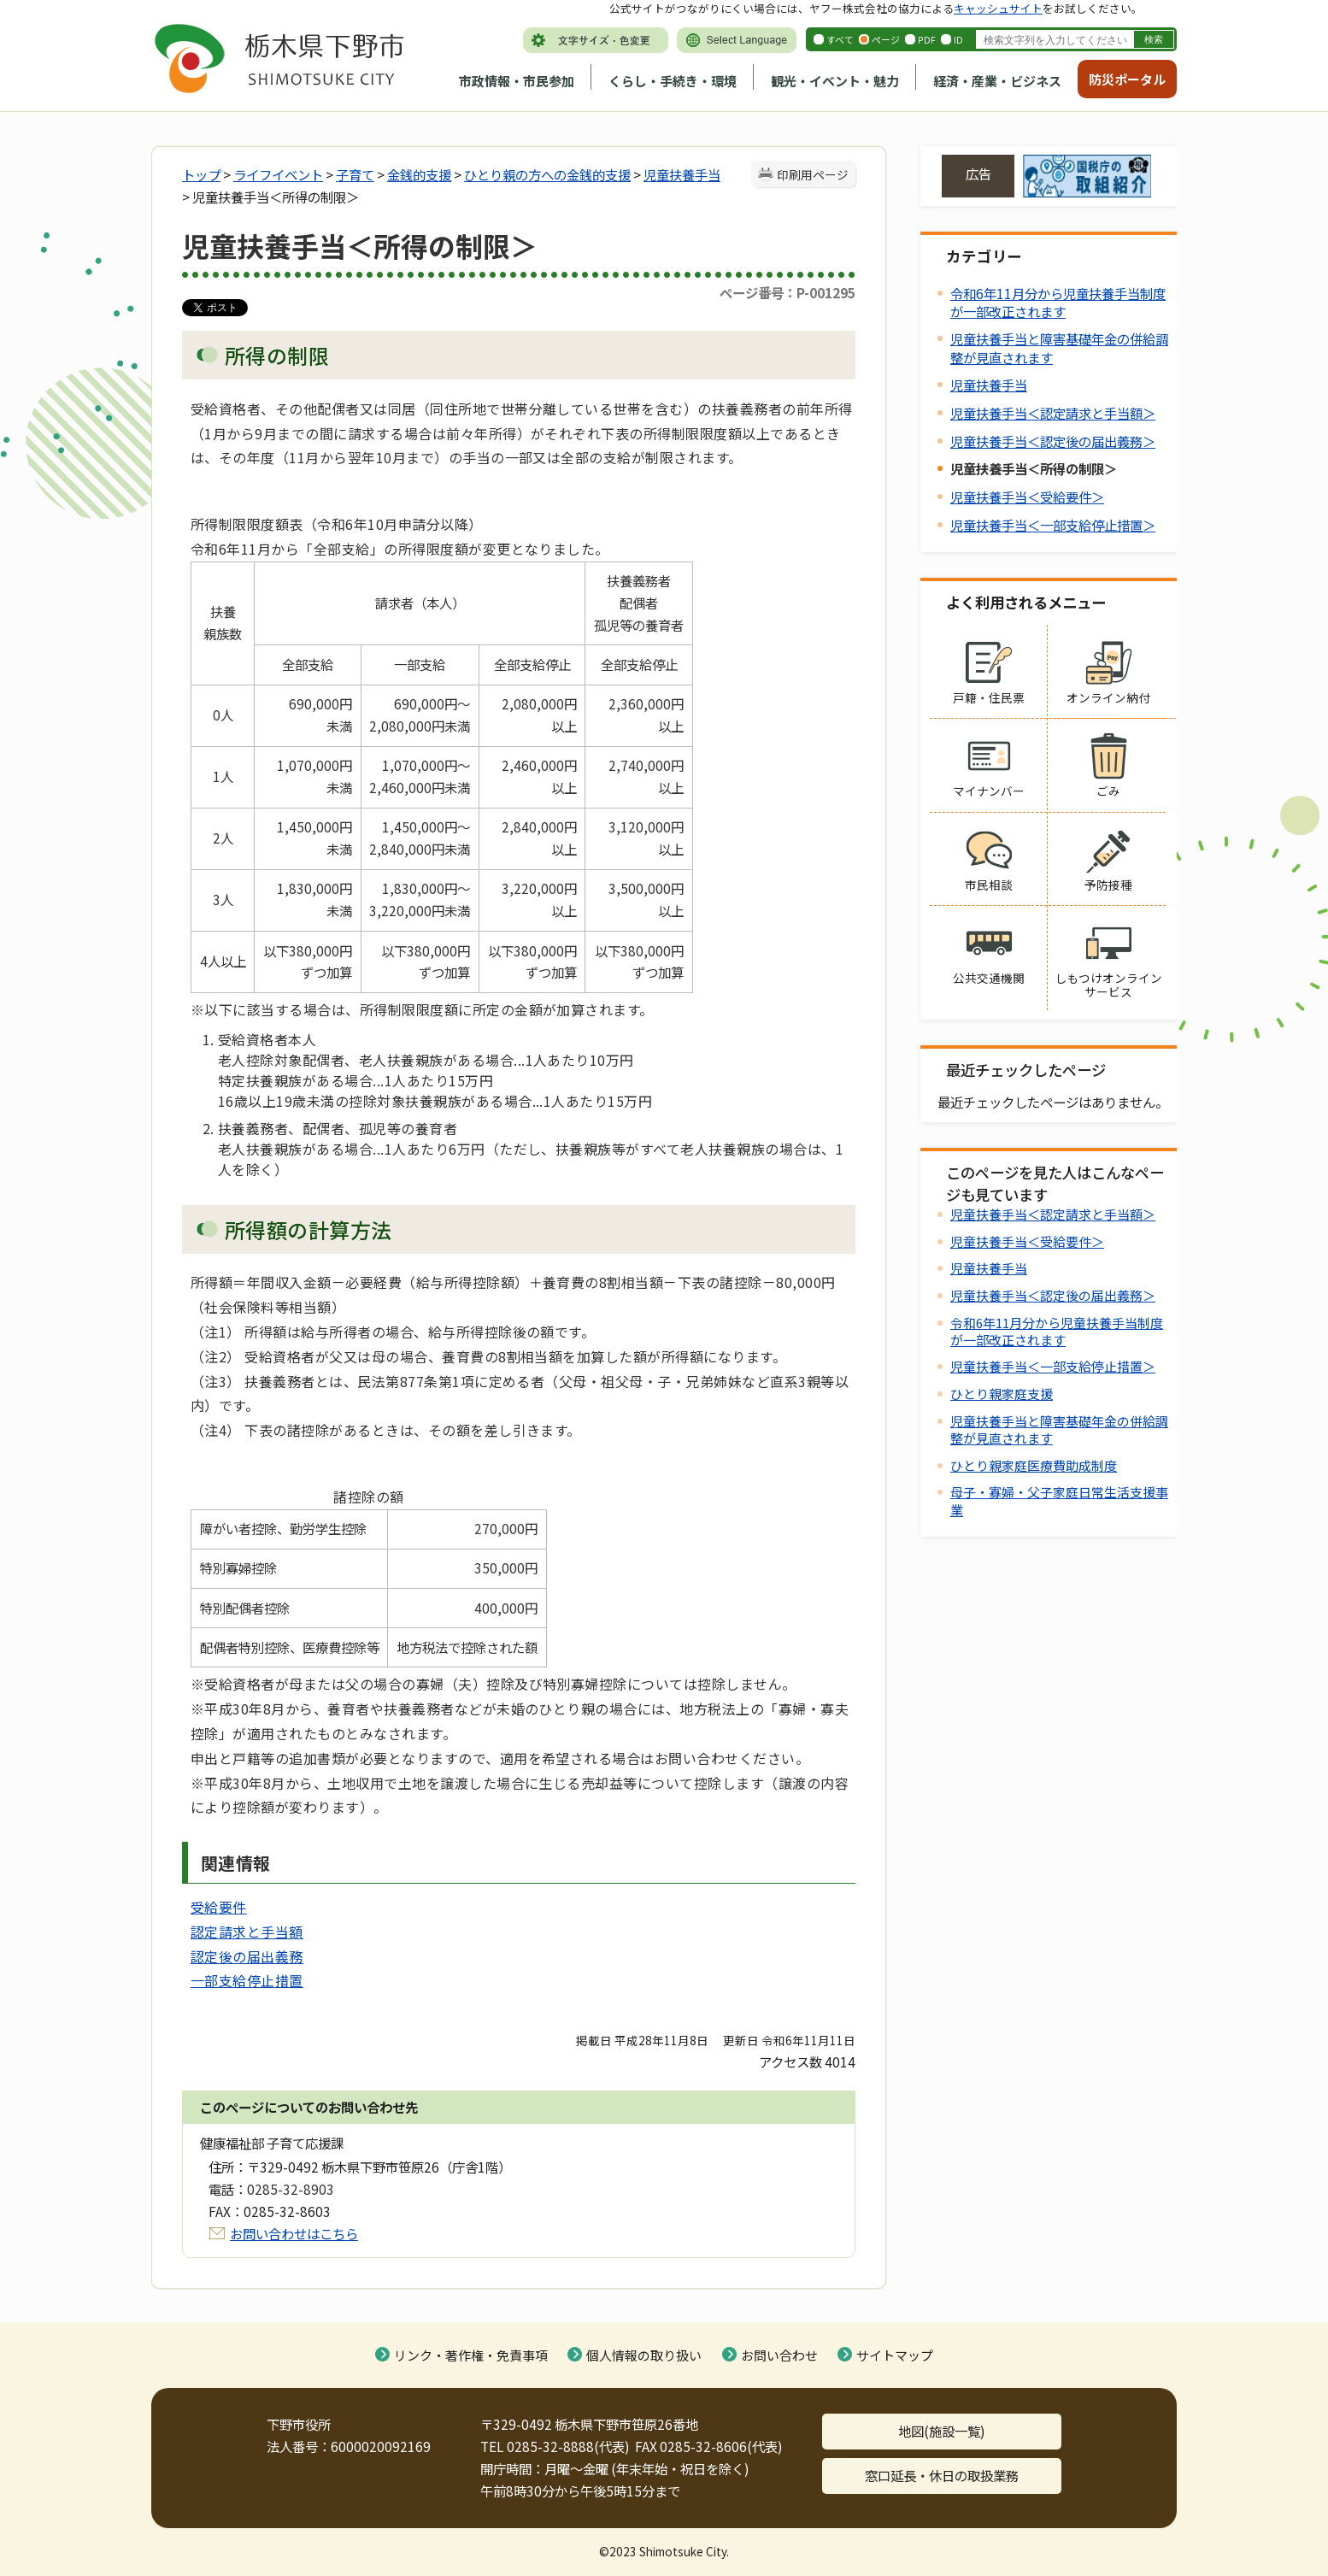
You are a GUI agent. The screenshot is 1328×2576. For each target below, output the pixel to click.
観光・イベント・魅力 (835, 81)
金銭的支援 (419, 174)
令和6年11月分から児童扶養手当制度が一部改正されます (1058, 302)
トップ (201, 174)
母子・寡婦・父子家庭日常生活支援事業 (1059, 1500)
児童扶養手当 (681, 174)
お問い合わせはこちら (294, 2233)
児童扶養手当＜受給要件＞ (1027, 496)
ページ (886, 39)
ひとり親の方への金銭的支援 (547, 174)
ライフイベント (278, 174)
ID (958, 39)
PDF (927, 39)
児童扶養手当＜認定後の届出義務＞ (1052, 441)
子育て (355, 174)
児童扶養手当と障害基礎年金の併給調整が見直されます (1059, 1429)
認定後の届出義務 (247, 1956)
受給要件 (219, 1907)
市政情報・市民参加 (516, 81)
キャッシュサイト (998, 8)
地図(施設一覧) (941, 2430)
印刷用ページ (813, 174)
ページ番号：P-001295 (787, 292)
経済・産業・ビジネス (997, 81)
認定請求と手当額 (247, 1931)
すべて (840, 39)
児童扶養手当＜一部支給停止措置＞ (1052, 524)
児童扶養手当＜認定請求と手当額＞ (1052, 412)
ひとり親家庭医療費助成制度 (1033, 1465)
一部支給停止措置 (247, 1980)
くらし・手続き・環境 (672, 81)
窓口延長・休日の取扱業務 (942, 2475)
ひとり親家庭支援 (1001, 1394)
